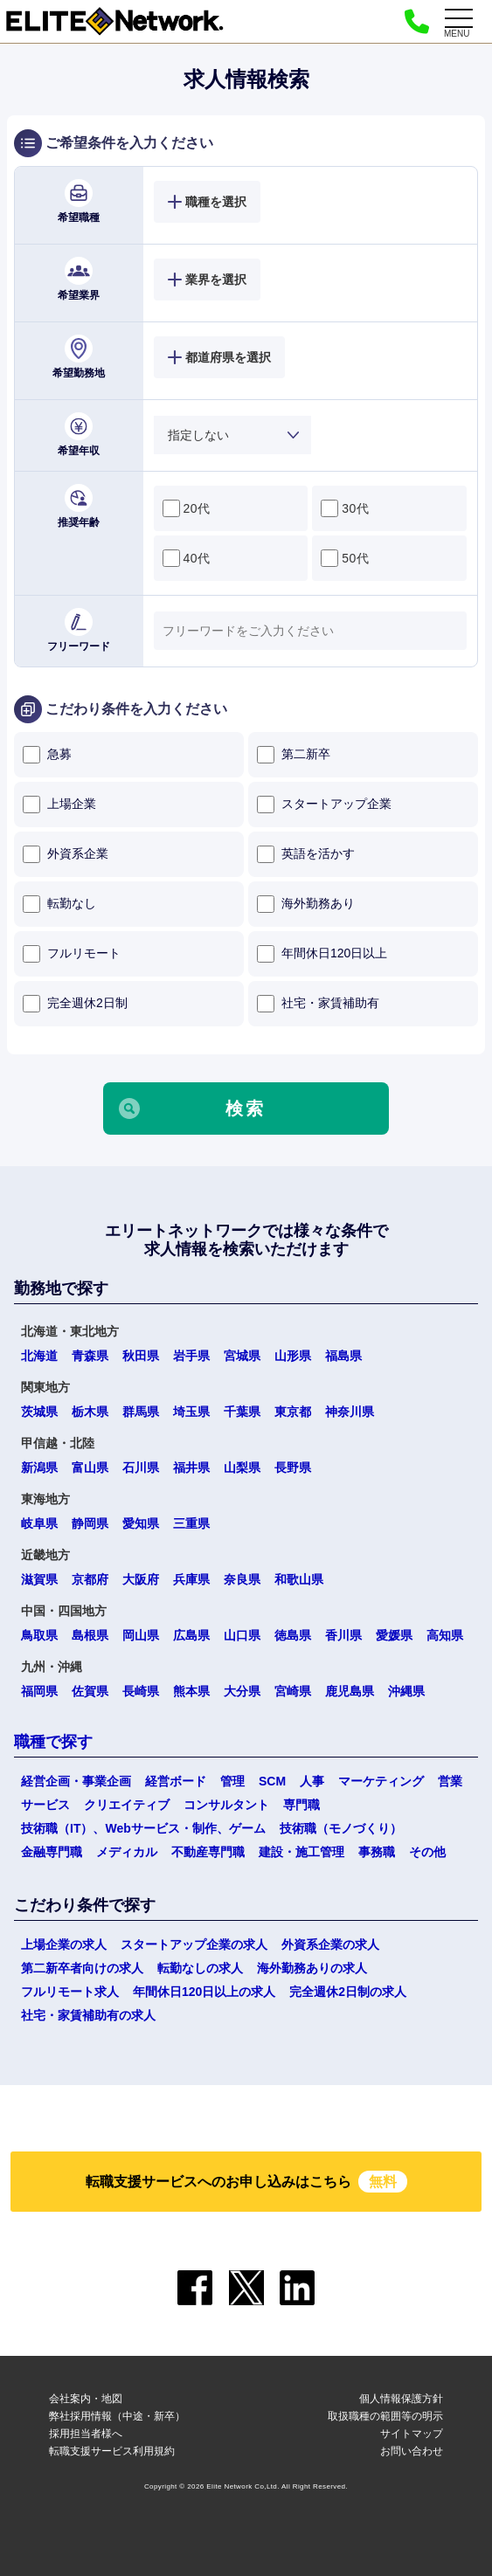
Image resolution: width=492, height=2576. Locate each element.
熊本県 (191, 1691)
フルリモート (72, 954)
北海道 (39, 1356)
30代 (345, 508)
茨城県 (39, 1412)
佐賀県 (90, 1691)
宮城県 (242, 1356)
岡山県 (140, 1635)
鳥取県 (39, 1635)
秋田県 (140, 1356)
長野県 (292, 1467)
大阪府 (140, 1579)
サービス (45, 1805)
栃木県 (90, 1412)
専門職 (301, 1805)
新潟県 (39, 1467)
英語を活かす (306, 854)
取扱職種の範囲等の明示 (385, 2416)
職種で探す (53, 1742)
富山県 (90, 1467)
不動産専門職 (208, 1852)
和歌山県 (298, 1579)
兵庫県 (191, 1579)
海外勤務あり (306, 904)
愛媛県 (394, 1635)
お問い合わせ (411, 2451)
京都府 (90, 1579)
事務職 (376, 1852)
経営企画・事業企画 (76, 1781)
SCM (272, 1781)
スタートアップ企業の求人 (194, 1944)
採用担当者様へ (85, 2434)
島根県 (90, 1635)
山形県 (292, 1356)
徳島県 (292, 1635)
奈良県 (242, 1579)
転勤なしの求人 (200, 1968)
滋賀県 (39, 1579)
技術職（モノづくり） (341, 1828)
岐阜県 (39, 1523)
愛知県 (140, 1523)
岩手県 (191, 1356)
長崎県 (140, 1691)
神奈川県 (349, 1412)
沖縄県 (406, 1691)
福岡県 (39, 1691)
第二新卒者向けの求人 (82, 1968)
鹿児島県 (349, 1691)
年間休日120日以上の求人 (204, 1992)
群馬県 (140, 1412)
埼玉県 (191, 1412)
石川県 (140, 1467)
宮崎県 (292, 1691)
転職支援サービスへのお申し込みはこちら (246, 2182)
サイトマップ (411, 2434)
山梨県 (242, 1467)
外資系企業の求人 (330, 1944)
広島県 (191, 1635)
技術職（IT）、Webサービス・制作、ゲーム (143, 1828)
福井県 (191, 1467)
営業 (450, 1781)
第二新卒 (293, 754)
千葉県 (242, 1412)
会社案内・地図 (85, 2399)
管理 (232, 1781)
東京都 (292, 1412)
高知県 (444, 1635)
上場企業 (59, 804)
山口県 (242, 1635)
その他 (427, 1852)
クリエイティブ (127, 1805)
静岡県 (90, 1523)
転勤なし (59, 904)
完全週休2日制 (75, 1003)
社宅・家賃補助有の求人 (88, 2015)
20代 (187, 508)
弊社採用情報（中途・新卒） (117, 2416)
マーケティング (381, 1781)
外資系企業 (65, 854)
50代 (345, 558)
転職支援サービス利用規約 (112, 2451)
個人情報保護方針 (401, 2399)
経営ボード (175, 1781)
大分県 (242, 1691)
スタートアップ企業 (324, 804)
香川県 (343, 1635)
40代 (187, 558)
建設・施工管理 (301, 1852)
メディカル (126, 1852)
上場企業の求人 (64, 1944)
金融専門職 (51, 1852)
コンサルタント (226, 1805)
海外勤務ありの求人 (312, 1968)
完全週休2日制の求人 (347, 1992)
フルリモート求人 (70, 1992)
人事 (312, 1781)
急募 (47, 754)
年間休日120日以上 (322, 954)
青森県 (90, 1356)
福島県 (343, 1356)
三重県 (191, 1523)
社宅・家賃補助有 (318, 1003)
